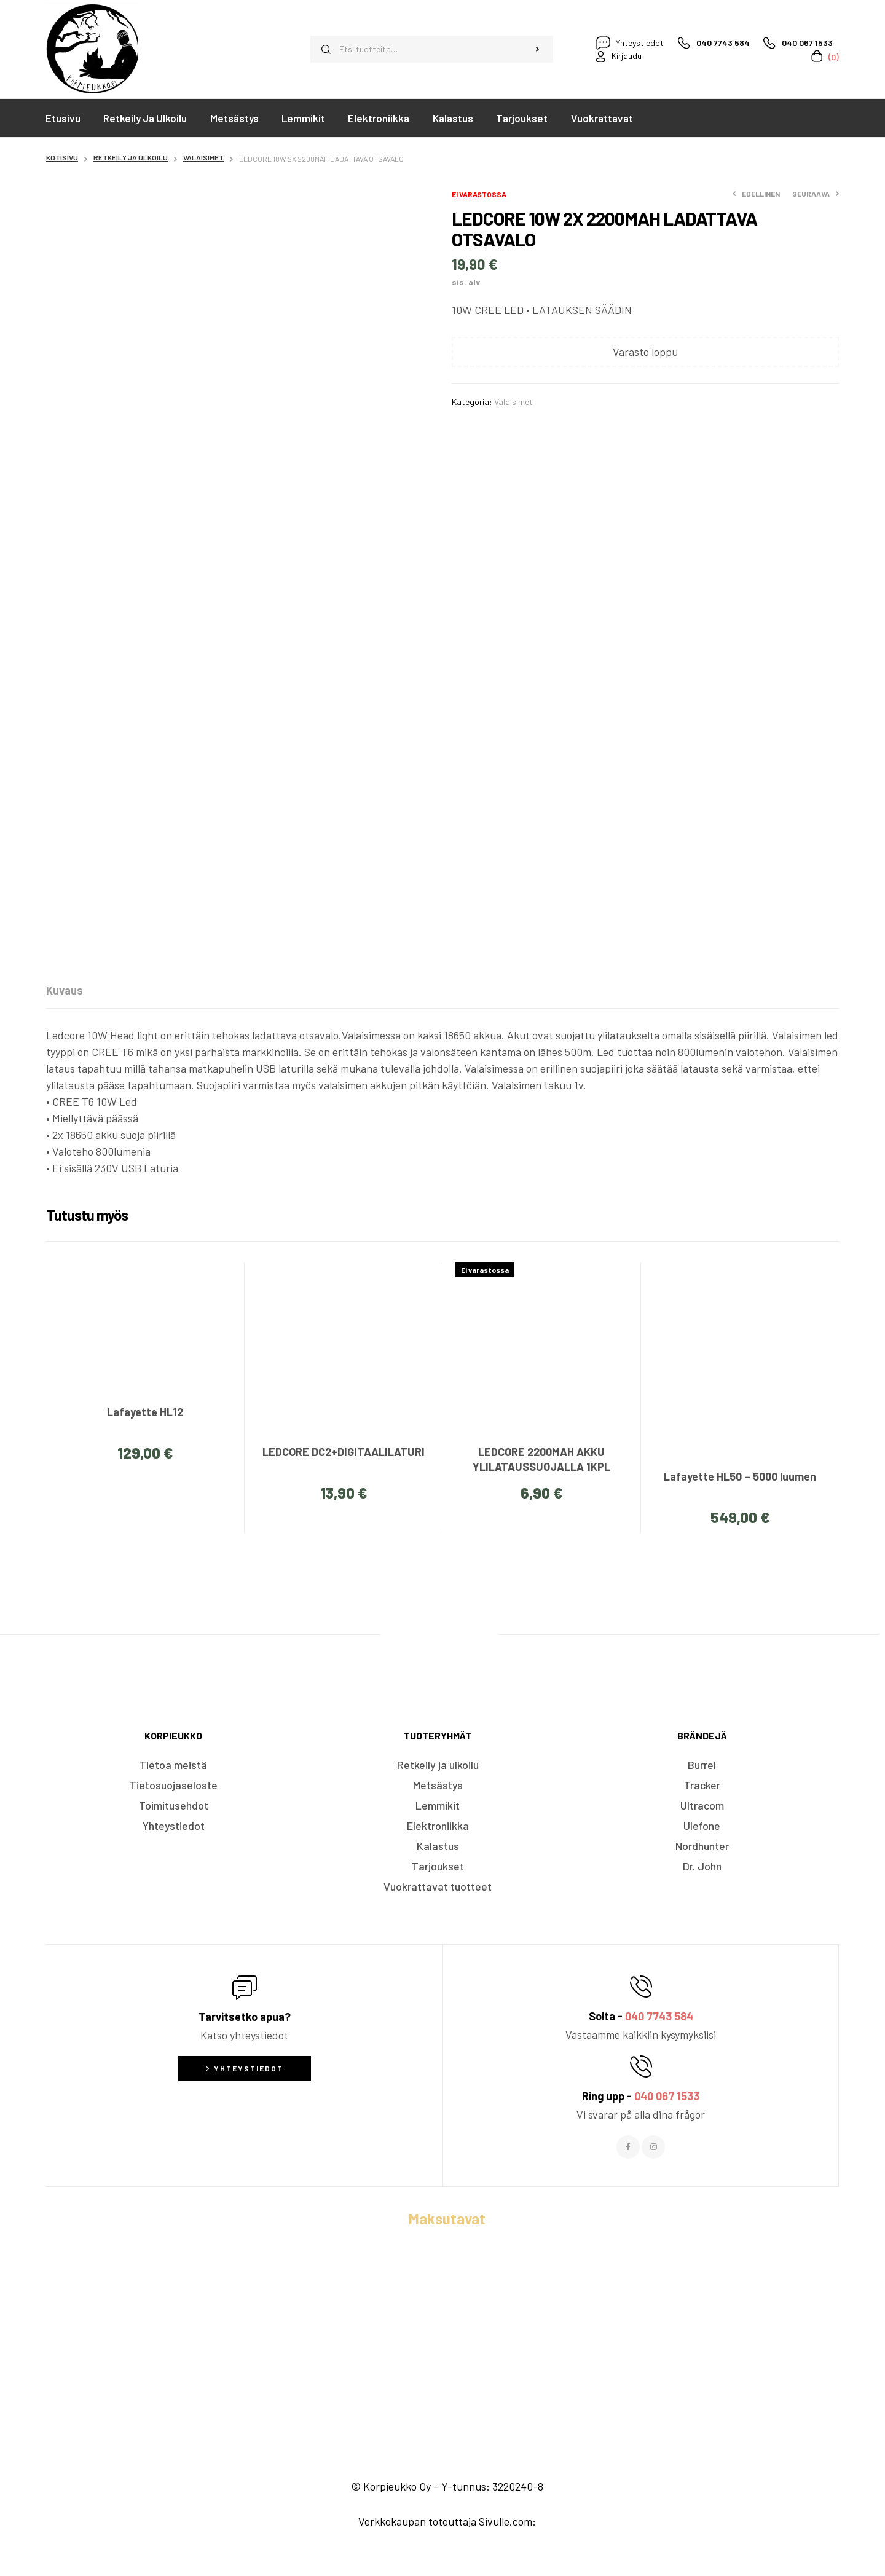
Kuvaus (64, 990)
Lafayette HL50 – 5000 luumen (740, 1476)
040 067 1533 (666, 2096)
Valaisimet (203, 157)
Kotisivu (62, 157)
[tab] (64, 990)
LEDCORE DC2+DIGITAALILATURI (343, 1452)
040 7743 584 (659, 2016)
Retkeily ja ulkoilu (130, 157)
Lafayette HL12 (145, 1412)
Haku (537, 49)
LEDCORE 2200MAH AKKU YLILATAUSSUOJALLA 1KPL (541, 1459)
